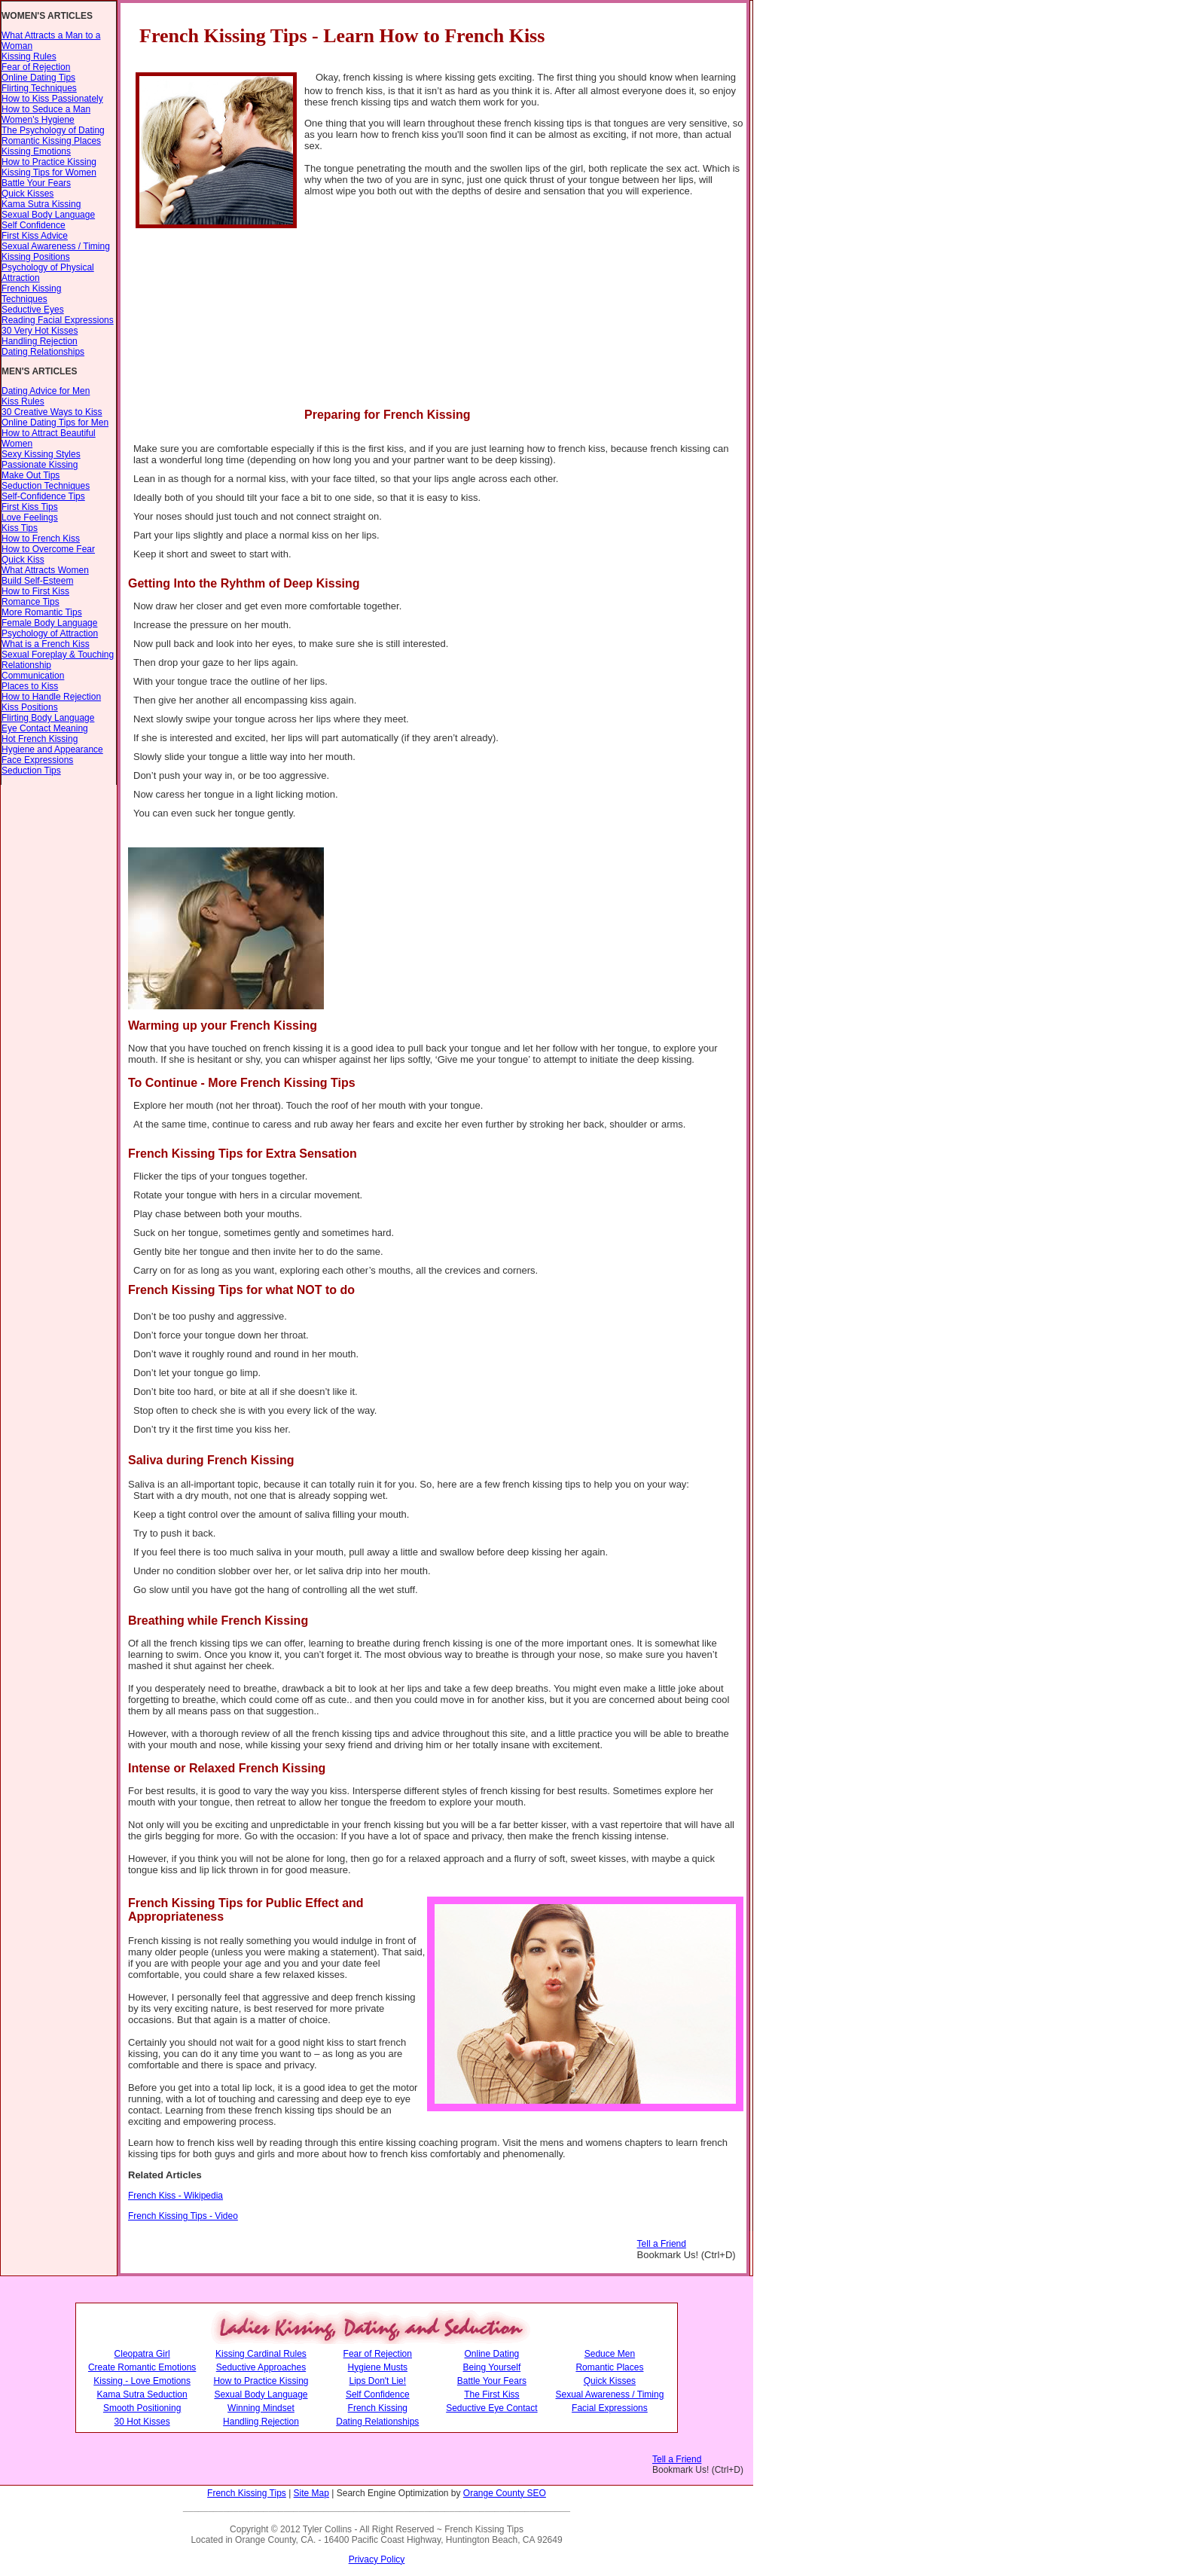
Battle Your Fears (36, 183)
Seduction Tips (31, 770)
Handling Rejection (40, 341)
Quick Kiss (23, 559)
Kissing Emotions (36, 151)
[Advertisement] (600, 313)
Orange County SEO (504, 2493)
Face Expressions (37, 760)
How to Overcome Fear (48, 549)
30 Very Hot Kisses (40, 330)
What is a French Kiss (46, 644)
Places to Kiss (30, 686)
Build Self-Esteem (37, 580)
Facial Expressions (610, 2408)
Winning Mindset (260, 2408)
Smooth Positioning (142, 2408)
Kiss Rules (23, 401)
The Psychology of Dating (53, 130)
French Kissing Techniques (31, 293)
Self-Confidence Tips (43, 496)
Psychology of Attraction (50, 633)
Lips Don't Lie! (377, 2381)
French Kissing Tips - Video (183, 2216)
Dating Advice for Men (46, 391)
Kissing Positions (36, 257)
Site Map (311, 2493)
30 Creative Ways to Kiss (52, 412)
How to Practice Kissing (49, 162)
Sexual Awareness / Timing (56, 246)
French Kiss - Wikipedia (175, 2195)
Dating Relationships (43, 351)
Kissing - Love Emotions (142, 2381)
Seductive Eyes (33, 309)
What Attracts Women (45, 570)
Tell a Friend (661, 2244)
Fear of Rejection (36, 67)
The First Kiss (491, 2394)
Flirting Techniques (39, 88)
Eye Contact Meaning (45, 728)
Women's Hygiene (38, 119)
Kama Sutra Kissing (41, 204)
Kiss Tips (20, 528)
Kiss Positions (30, 707)
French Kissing (377, 2408)
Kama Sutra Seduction (142, 2394)
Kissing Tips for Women (49, 172)
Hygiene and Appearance (52, 749)
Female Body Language (49, 623)
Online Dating (492, 2354)
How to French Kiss (41, 538)
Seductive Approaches (261, 2367)
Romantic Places (609, 2367)
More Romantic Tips (42, 612)
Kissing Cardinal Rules (261, 2354)
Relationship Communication (33, 670)
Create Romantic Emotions (142, 2367)
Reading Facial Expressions (58, 320)
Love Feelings (30, 517)
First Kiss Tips (30, 507)
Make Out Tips (31, 475)
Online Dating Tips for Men (55, 422)
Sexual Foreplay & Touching (58, 654)
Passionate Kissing (40, 464)
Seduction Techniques (46, 486)
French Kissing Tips (246, 2493)
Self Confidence (34, 225)
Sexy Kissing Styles (41, 454)
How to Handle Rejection (51, 696)
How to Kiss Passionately (52, 98)
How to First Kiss (35, 591)
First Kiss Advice (35, 235)
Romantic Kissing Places (51, 141)
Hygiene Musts (377, 2367)
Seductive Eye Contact (491, 2408)
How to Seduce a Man (46, 109)
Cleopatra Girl (142, 2354)
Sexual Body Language (48, 214)
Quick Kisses (27, 193)
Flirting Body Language (48, 718)
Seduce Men (609, 2354)
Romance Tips (31, 602)
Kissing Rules (29, 56)
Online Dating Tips (38, 77)
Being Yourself (492, 2367)
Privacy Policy (377, 2559)
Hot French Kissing (40, 739)
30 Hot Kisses (142, 2421)
